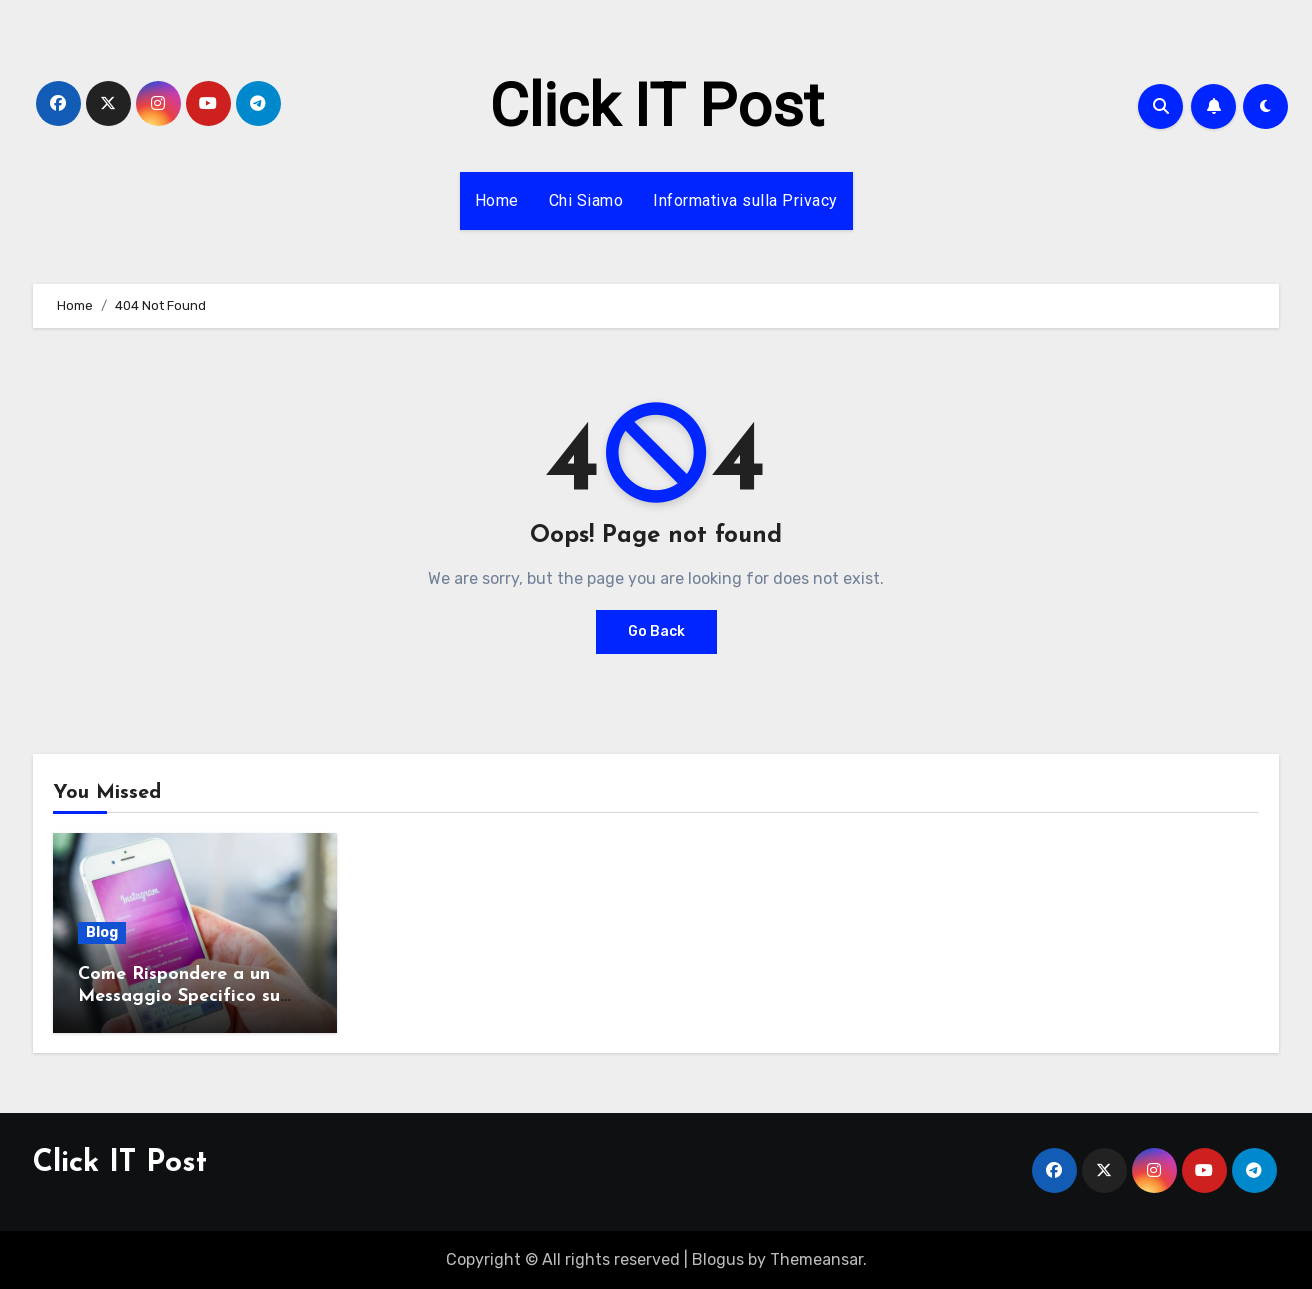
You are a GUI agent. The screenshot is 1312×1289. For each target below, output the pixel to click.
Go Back (656, 631)
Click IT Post (656, 105)
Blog (102, 932)
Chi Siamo (586, 200)
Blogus (718, 1259)
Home (497, 200)
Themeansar (816, 1259)
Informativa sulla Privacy (745, 200)
